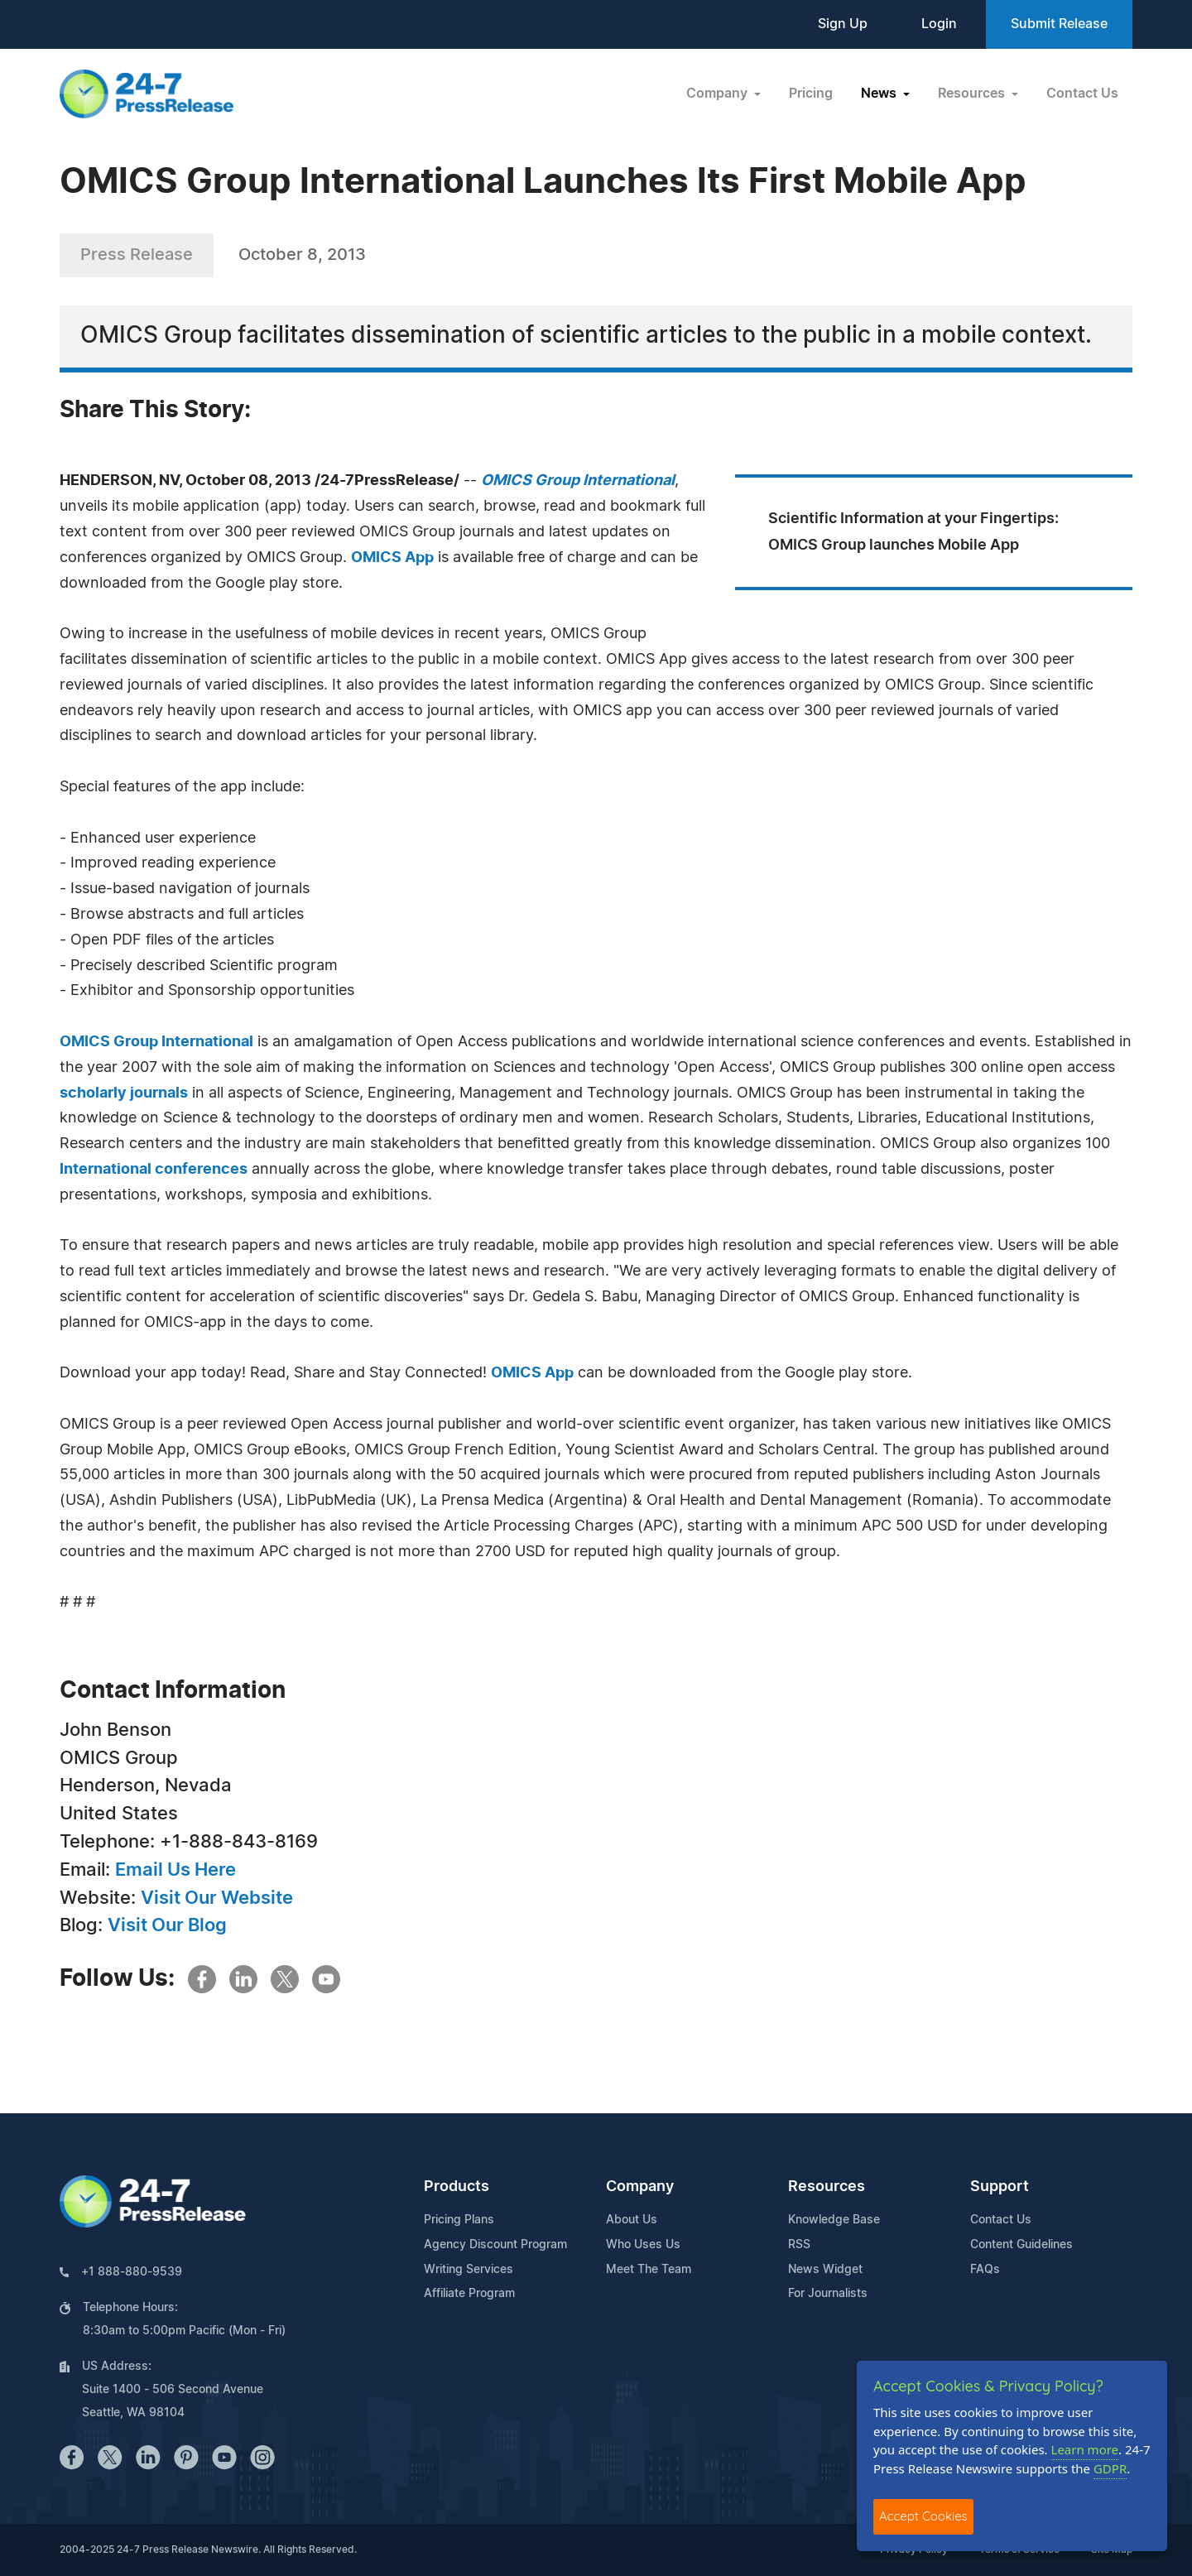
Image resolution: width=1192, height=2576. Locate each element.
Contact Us (1082, 93)
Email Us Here (175, 1870)
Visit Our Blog (167, 1925)
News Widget (825, 2270)
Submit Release (1059, 24)
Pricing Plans (459, 2220)
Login (939, 24)
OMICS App (392, 557)
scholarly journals (124, 1093)
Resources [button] (973, 93)
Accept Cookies (923, 2516)
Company (640, 2187)
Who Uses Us (643, 2245)
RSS (799, 2245)
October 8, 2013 (302, 255)
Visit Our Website (217, 1898)
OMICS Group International (156, 1042)
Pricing (811, 93)
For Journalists (828, 2294)
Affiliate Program (469, 2294)
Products (456, 2187)
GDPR (1110, 2468)
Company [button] (718, 93)
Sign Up (843, 24)
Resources (826, 2187)
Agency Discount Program (495, 2245)
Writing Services (468, 2270)
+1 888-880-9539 (131, 2272)
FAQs (985, 2270)
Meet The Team (648, 2270)
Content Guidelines (1021, 2245)
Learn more (1085, 2449)
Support (999, 2187)
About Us (631, 2220)
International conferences (154, 1169)
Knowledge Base (834, 2220)
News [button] (880, 93)
